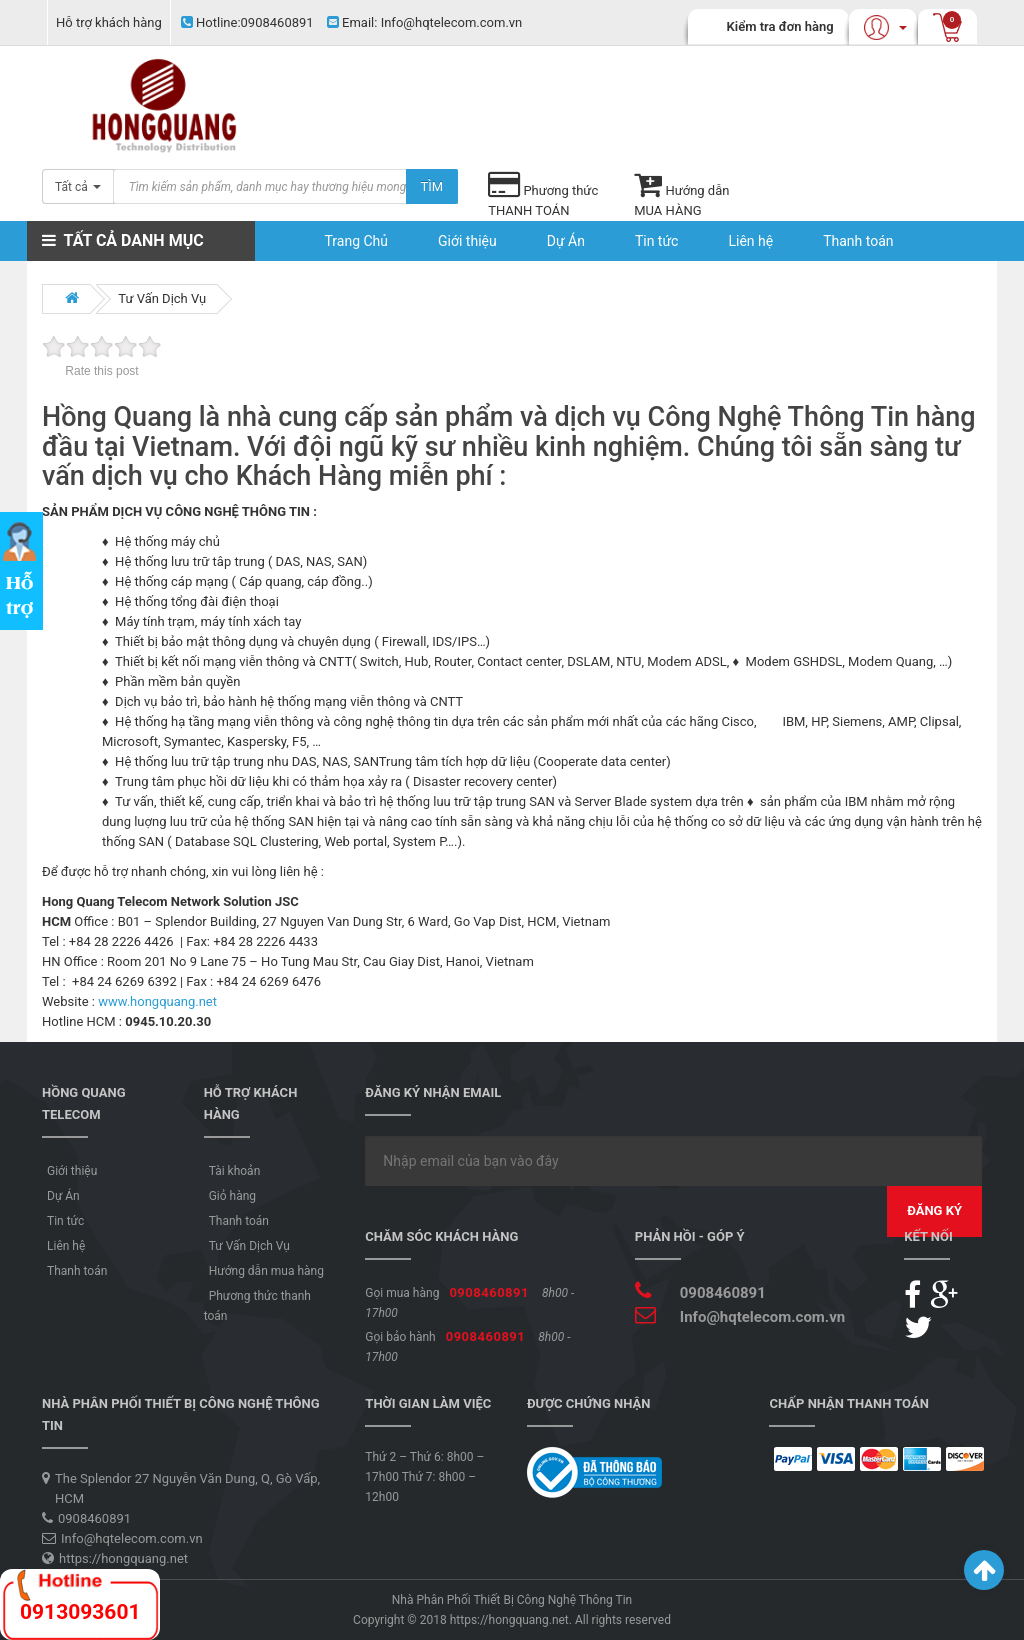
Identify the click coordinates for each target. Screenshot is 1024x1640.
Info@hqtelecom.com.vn (424, 22)
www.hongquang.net (157, 1001)
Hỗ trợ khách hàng (109, 22)
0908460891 (247, 22)
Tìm (432, 186)
